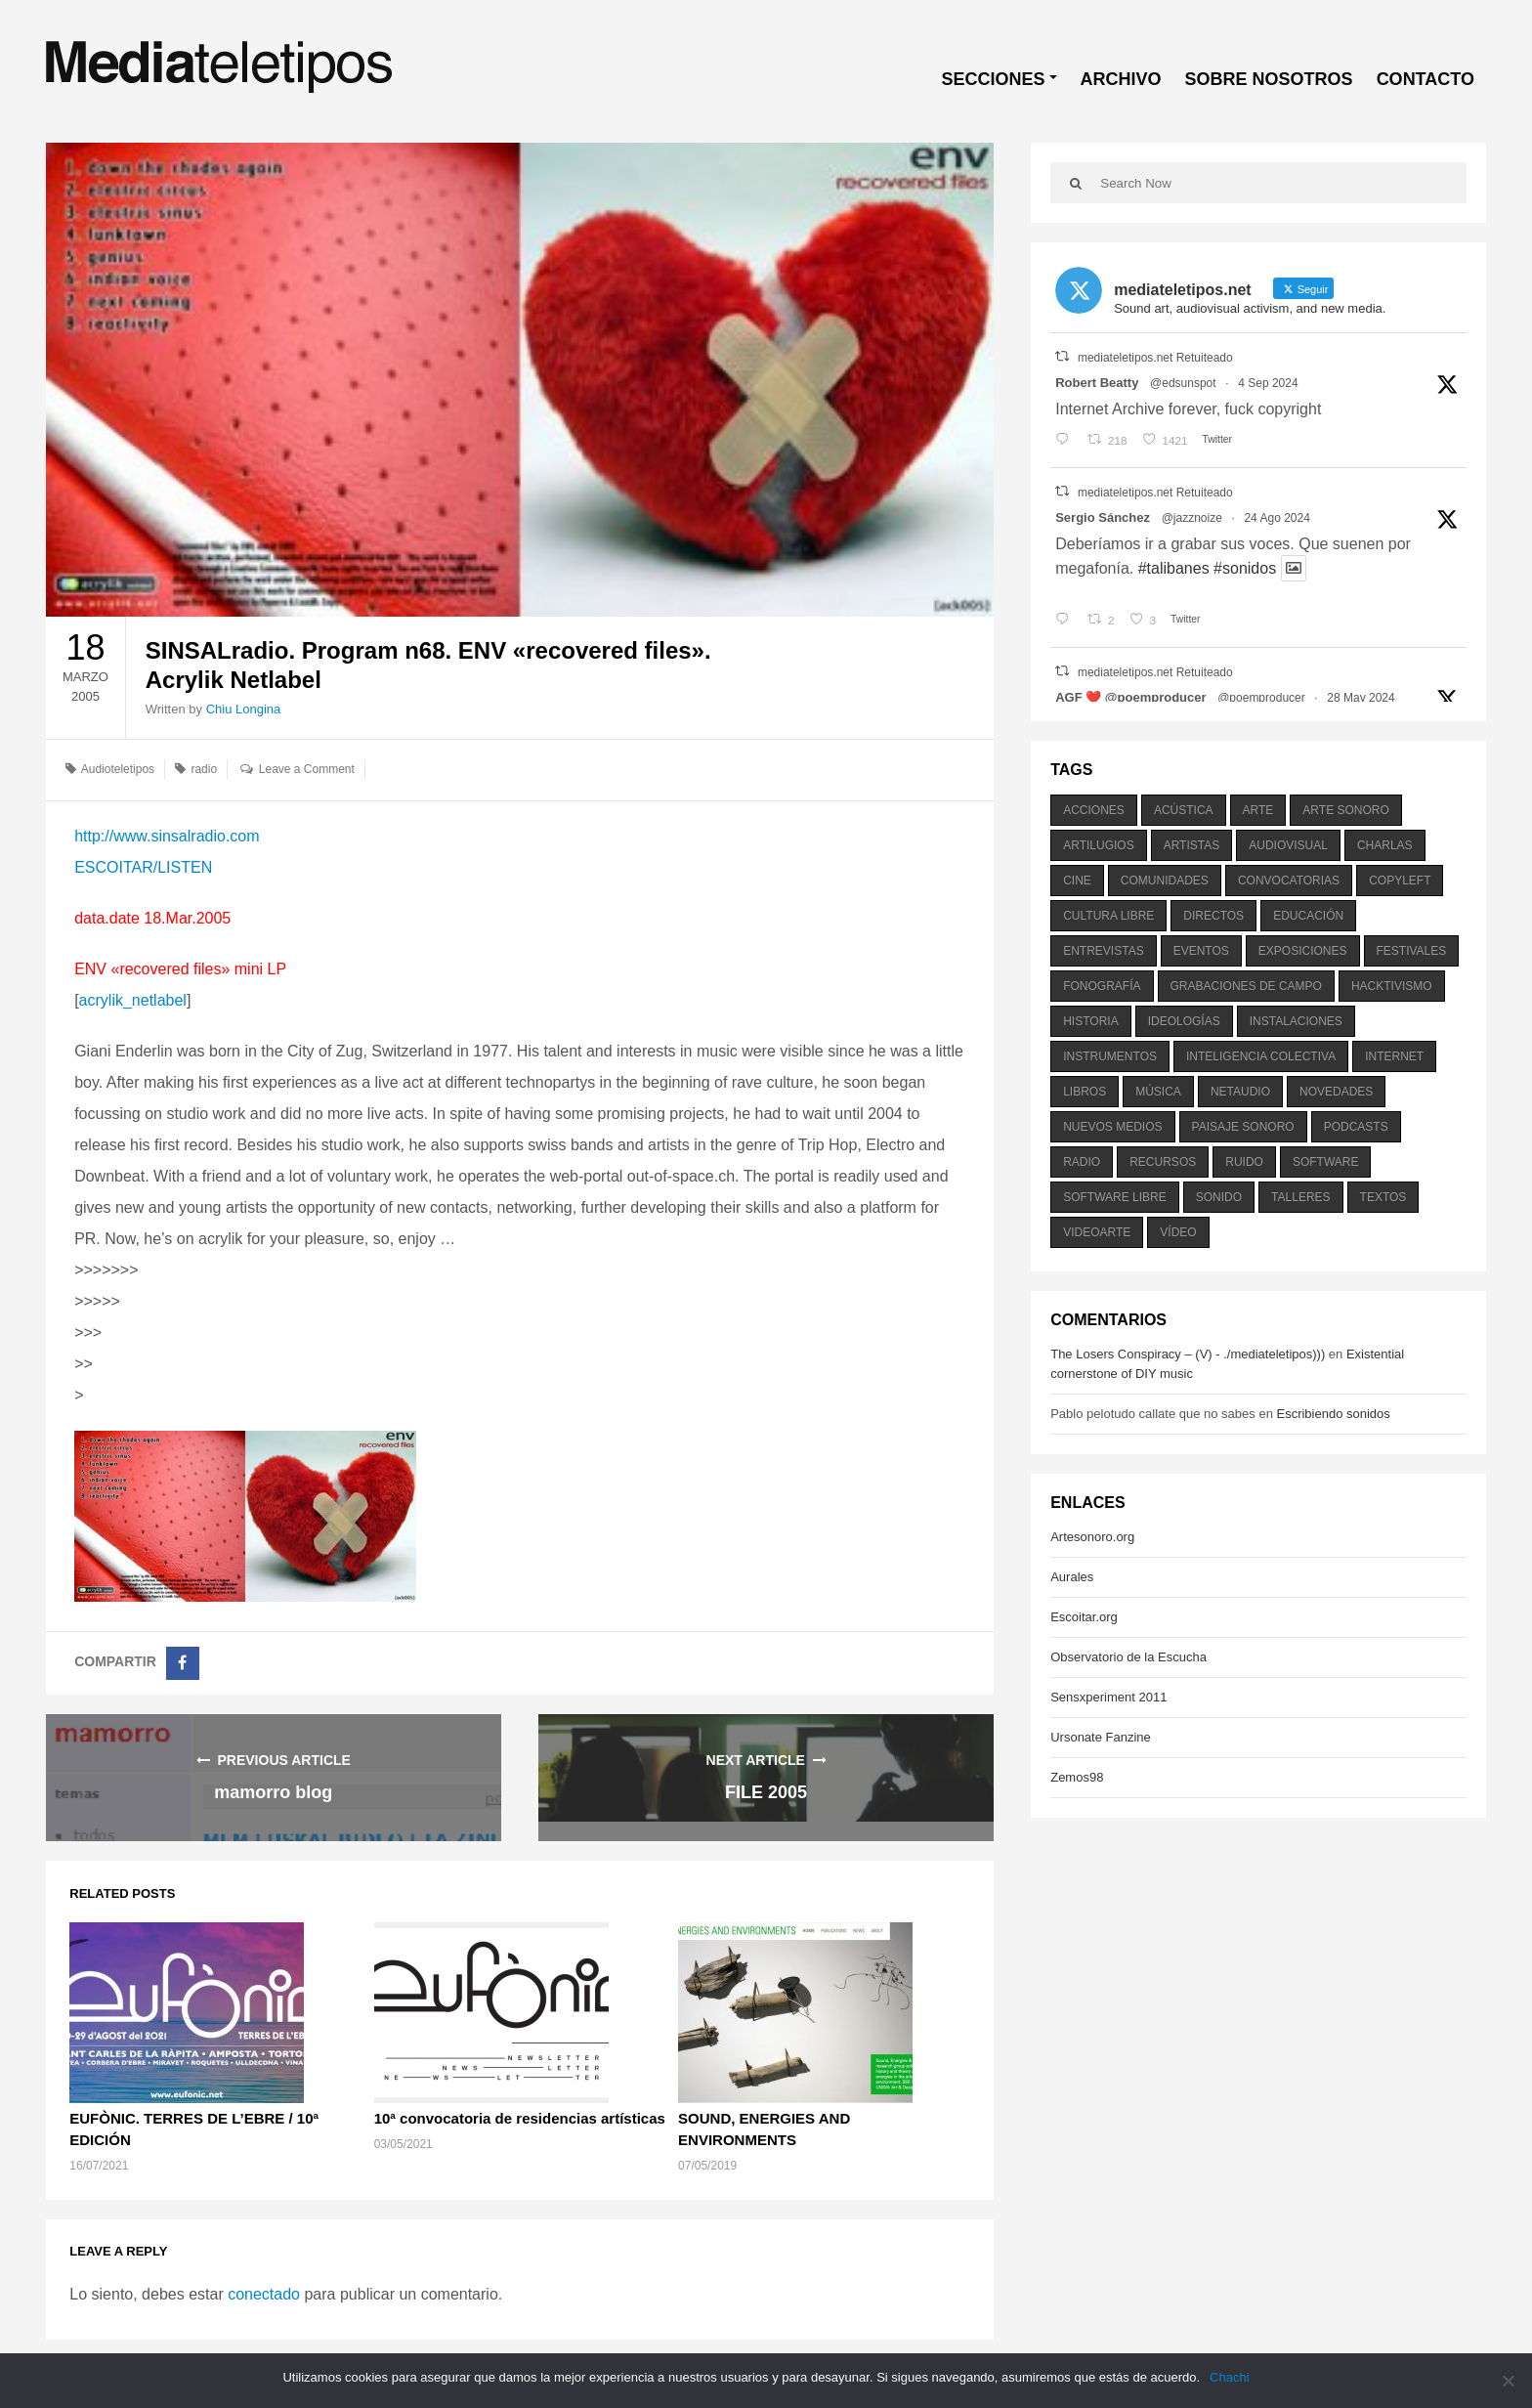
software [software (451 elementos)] (1326, 1162)
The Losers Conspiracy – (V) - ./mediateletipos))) (1187, 1354)
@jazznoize (1192, 518)
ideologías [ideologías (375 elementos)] (1184, 1021)
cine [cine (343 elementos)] (1077, 880)
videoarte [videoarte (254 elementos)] (1096, 1232)
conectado (264, 2294)
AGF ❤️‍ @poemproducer (1130, 697)
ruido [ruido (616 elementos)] (1244, 1162)
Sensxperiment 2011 (1108, 1697)
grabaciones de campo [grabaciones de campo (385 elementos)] (1246, 986)
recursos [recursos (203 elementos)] (1162, 1162)
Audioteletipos (117, 769)
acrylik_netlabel (133, 1000)
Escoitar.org (1084, 1617)
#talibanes (1174, 568)
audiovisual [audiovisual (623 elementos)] (1288, 845)
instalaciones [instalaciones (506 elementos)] (1296, 1021)
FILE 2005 (766, 1792)
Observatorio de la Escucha (1128, 1657)
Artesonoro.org (1092, 1536)
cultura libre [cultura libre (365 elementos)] (1108, 916)
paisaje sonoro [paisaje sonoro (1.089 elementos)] (1243, 1127)
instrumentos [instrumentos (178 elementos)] (1110, 1056)
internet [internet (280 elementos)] (1394, 1056)
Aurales (1071, 1577)
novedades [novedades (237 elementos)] (1336, 1091)
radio (204, 769)
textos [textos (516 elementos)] (1383, 1197)
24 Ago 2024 (1276, 518)
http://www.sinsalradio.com (166, 836)
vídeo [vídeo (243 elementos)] (1178, 1232)
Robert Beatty (1096, 382)
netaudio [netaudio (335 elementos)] (1240, 1091)
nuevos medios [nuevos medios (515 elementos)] (1112, 1127)
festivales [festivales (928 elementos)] (1412, 951)
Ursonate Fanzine (1100, 1737)
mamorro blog (273, 1792)
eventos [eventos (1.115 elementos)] (1201, 951)
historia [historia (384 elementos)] (1090, 1021)
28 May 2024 (1360, 698)
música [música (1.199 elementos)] (1158, 1091)
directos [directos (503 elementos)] (1213, 916)
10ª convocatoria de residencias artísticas (519, 2118)
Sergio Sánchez (1102, 517)
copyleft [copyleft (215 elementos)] (1399, 880)
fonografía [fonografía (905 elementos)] (1101, 986)
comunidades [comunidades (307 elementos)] (1165, 880)
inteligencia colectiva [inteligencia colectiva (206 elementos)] (1261, 1056)
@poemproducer (1261, 698)
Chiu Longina (243, 709)
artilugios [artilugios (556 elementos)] (1098, 845)
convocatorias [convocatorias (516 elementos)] (1289, 880)
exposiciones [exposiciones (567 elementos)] (1302, 951)
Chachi (1229, 2377)
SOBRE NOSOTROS (1269, 79)
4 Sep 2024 (1268, 383)
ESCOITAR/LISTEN (143, 867)
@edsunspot (1183, 383)
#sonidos (1244, 568)
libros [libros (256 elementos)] (1084, 1091)
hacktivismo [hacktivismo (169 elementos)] (1391, 986)
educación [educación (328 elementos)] (1308, 916)
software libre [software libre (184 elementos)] (1115, 1197)
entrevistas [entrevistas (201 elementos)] (1103, 951)
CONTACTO (1425, 79)
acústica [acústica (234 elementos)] (1183, 810)
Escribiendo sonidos (1332, 1413)
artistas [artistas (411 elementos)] (1192, 845)
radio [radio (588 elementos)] (1081, 1162)
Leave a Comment (307, 769)
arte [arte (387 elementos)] (1258, 810)
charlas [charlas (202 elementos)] (1385, 845)
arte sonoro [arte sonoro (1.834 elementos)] (1345, 810)
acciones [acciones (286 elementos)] (1094, 810)
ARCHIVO (1121, 79)
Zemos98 (1076, 1777)
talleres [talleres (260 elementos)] (1300, 1197)
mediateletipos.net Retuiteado (1155, 358)
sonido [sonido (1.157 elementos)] (1219, 1197)
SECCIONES (993, 79)
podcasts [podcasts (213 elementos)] (1356, 1127)
